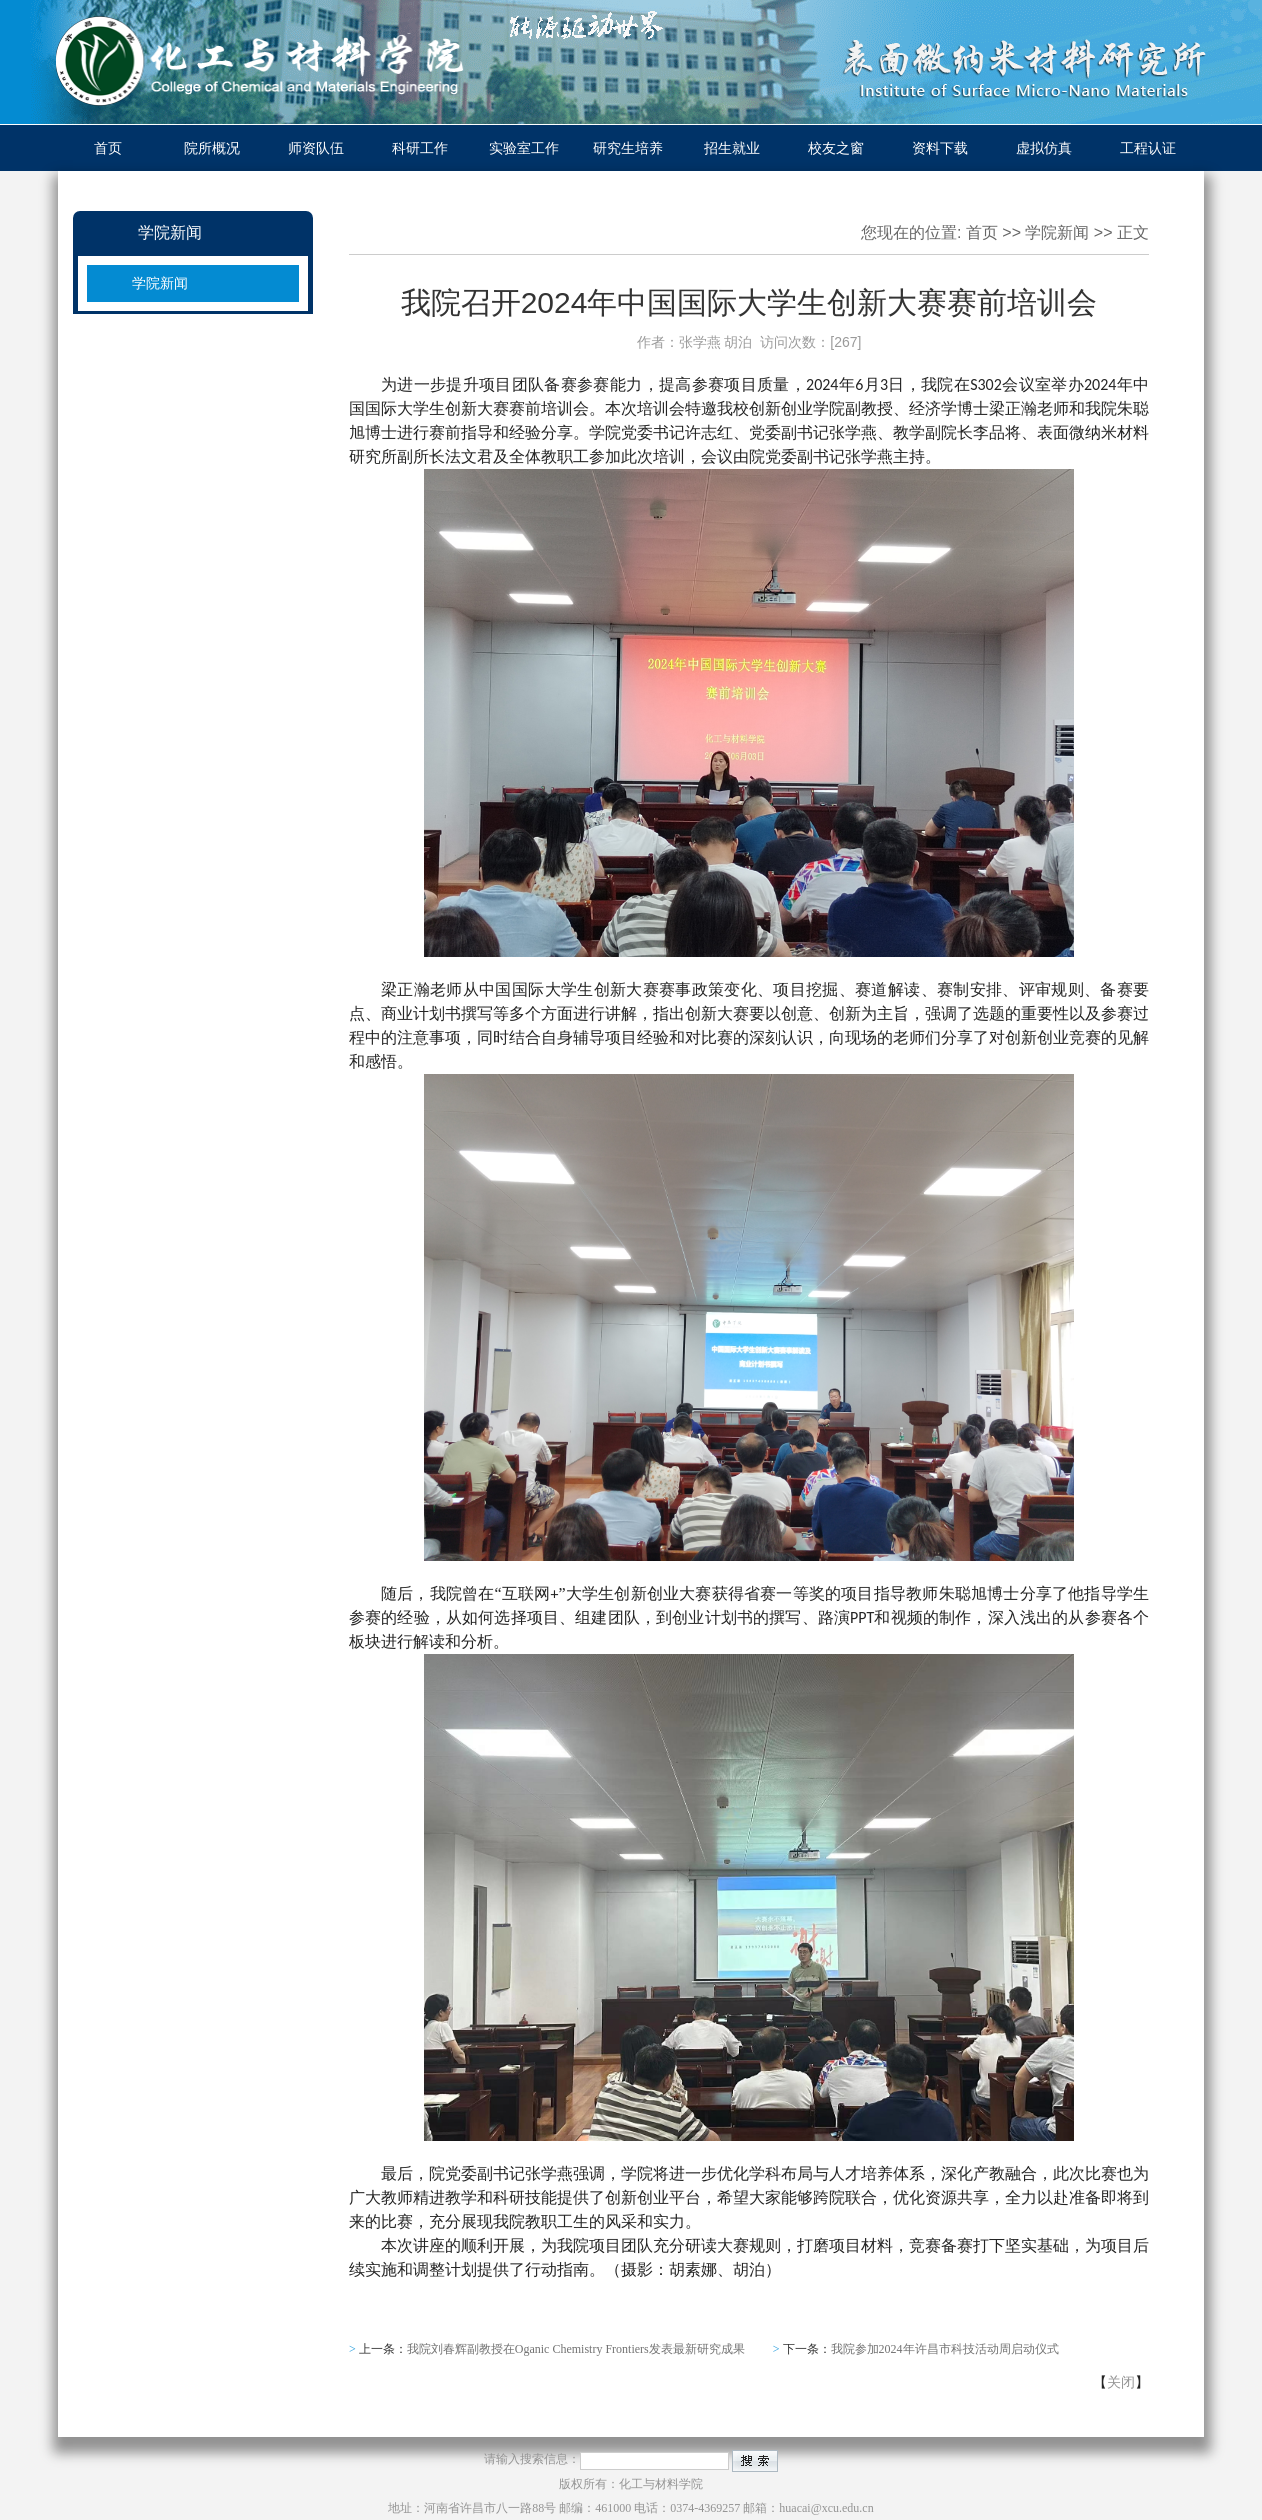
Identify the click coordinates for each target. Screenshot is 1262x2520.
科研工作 (420, 148)
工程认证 (1148, 148)
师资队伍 (316, 148)
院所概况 (212, 148)
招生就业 (732, 148)
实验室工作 (524, 148)
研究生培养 (628, 148)
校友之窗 (836, 148)
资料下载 (940, 148)
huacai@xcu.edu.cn (826, 2508)
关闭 (1121, 2382)
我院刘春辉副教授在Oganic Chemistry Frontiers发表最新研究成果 (576, 2349)
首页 (108, 148)
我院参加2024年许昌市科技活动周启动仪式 (945, 2349)
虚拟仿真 (1044, 148)
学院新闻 (160, 283)
